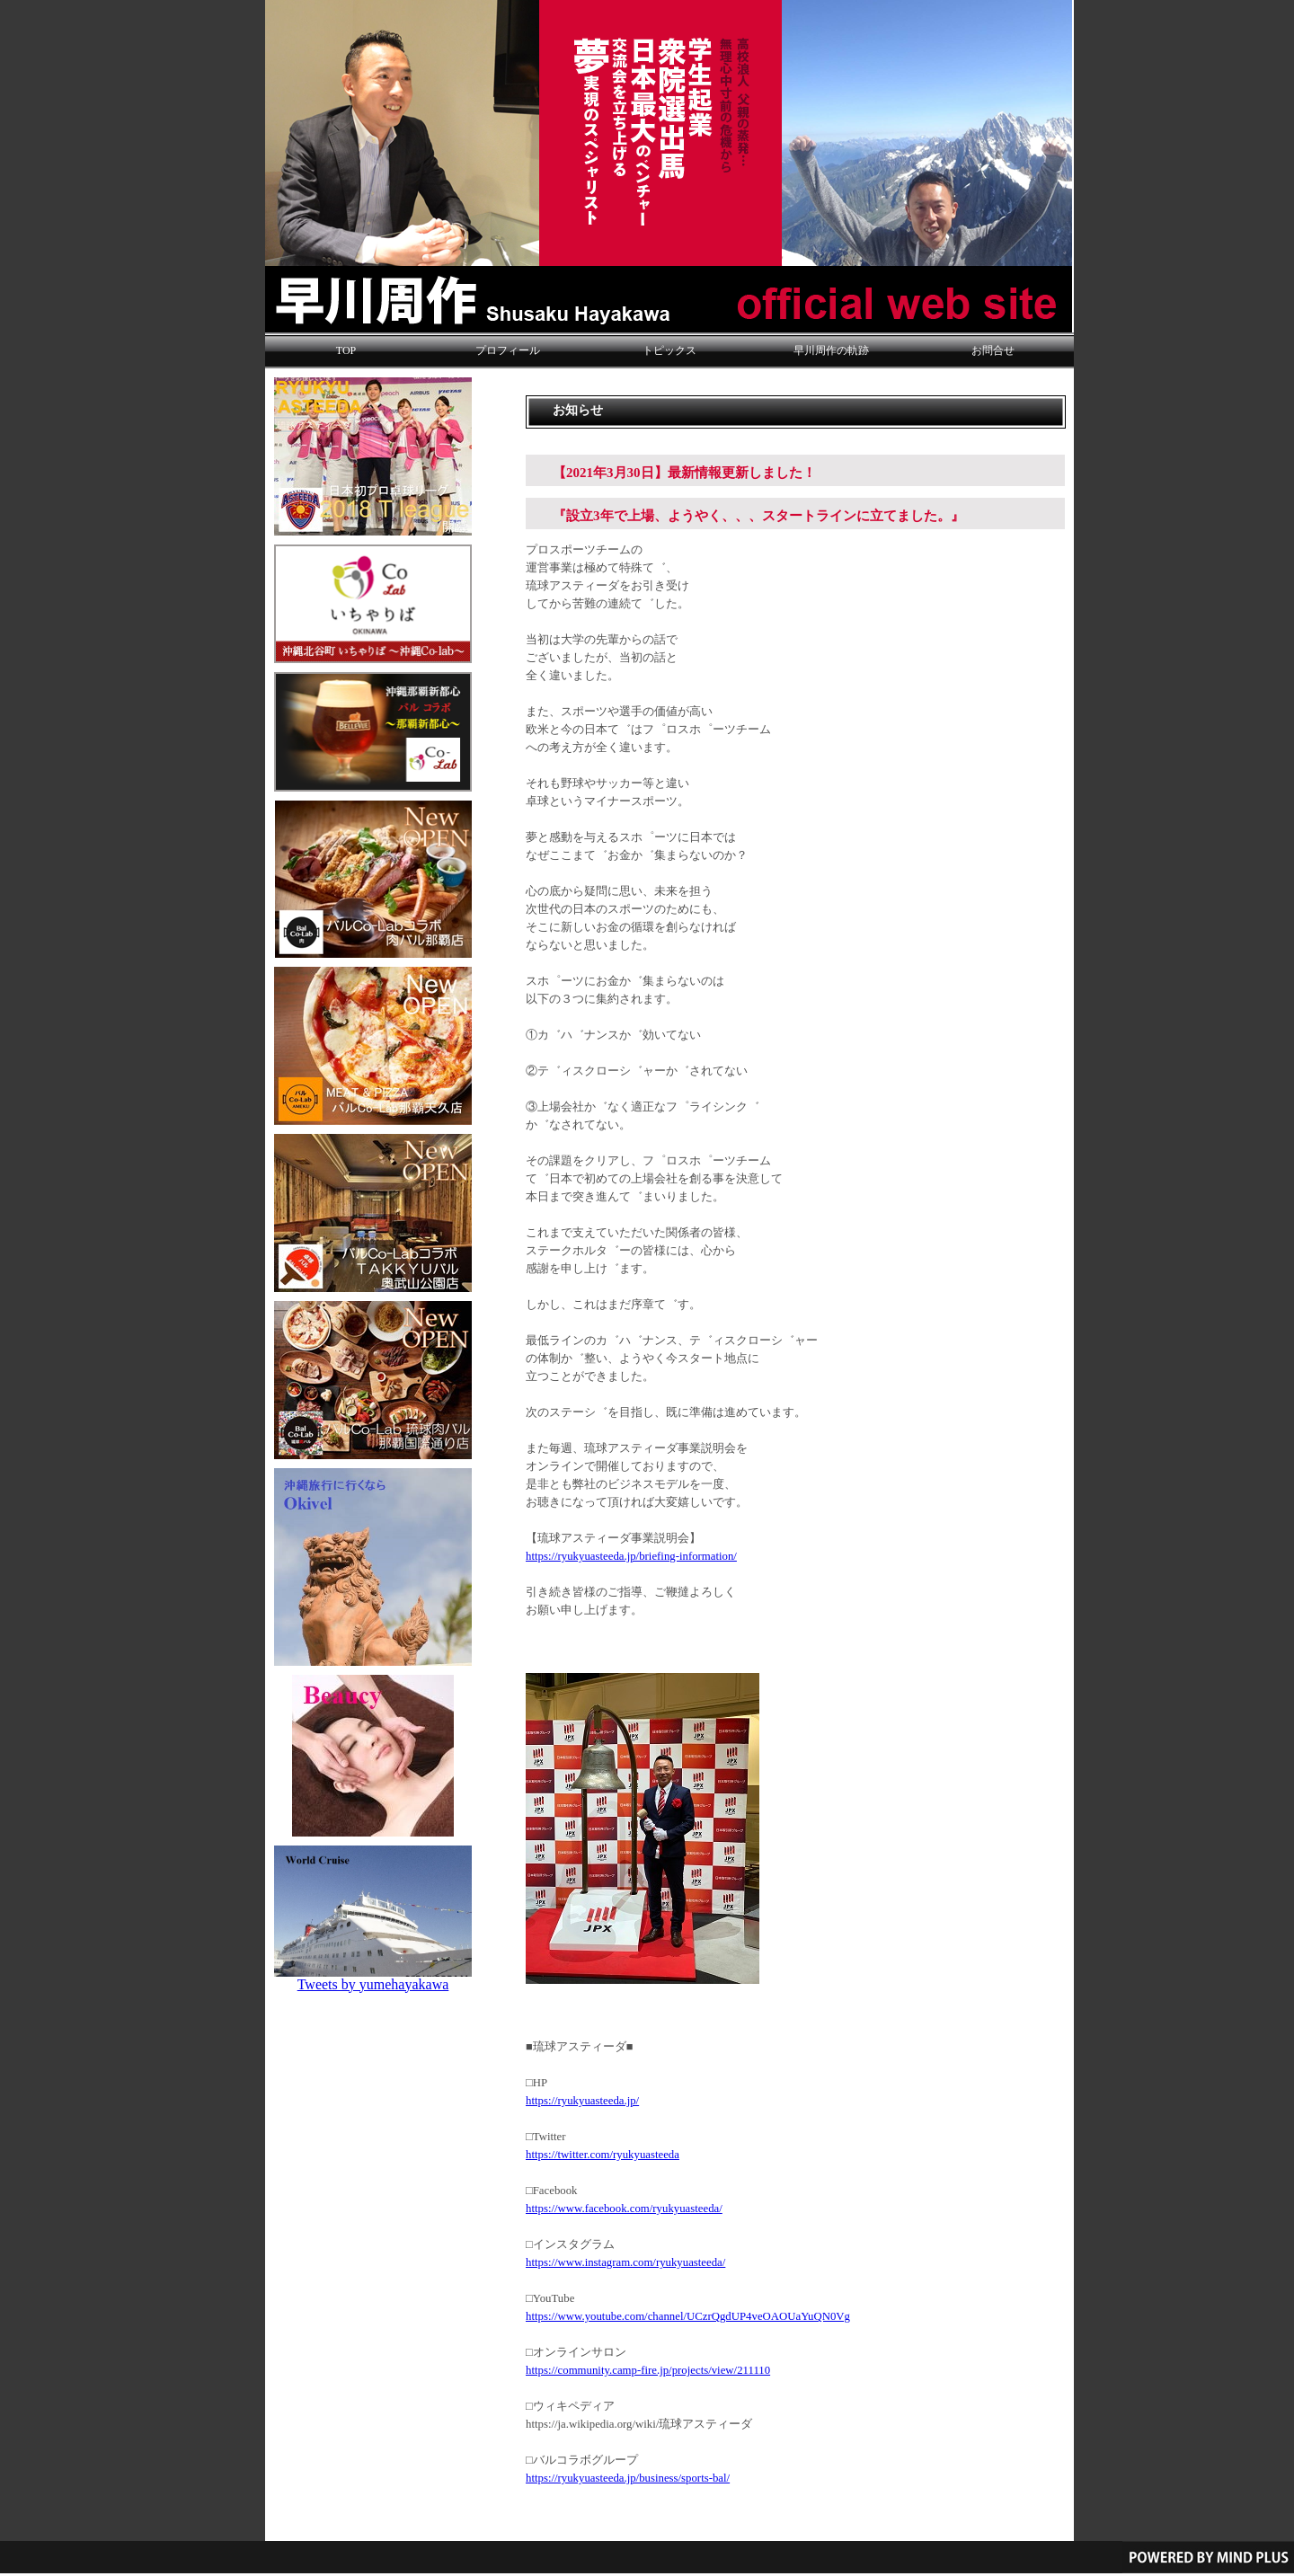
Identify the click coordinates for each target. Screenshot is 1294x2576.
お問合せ (993, 350)
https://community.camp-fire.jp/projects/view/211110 (648, 2370)
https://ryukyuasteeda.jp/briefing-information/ (631, 1556)
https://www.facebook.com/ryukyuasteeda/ (624, 2208)
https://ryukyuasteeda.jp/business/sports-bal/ (628, 2478)
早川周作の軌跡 (831, 350)
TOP (346, 350)
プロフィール (507, 350)
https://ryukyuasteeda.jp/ (582, 2100)
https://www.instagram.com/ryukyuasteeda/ (625, 2262)
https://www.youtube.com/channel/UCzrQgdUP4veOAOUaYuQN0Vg (688, 2316)
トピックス (669, 350)
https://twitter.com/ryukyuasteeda (602, 2154)
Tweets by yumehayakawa (373, 1984)
